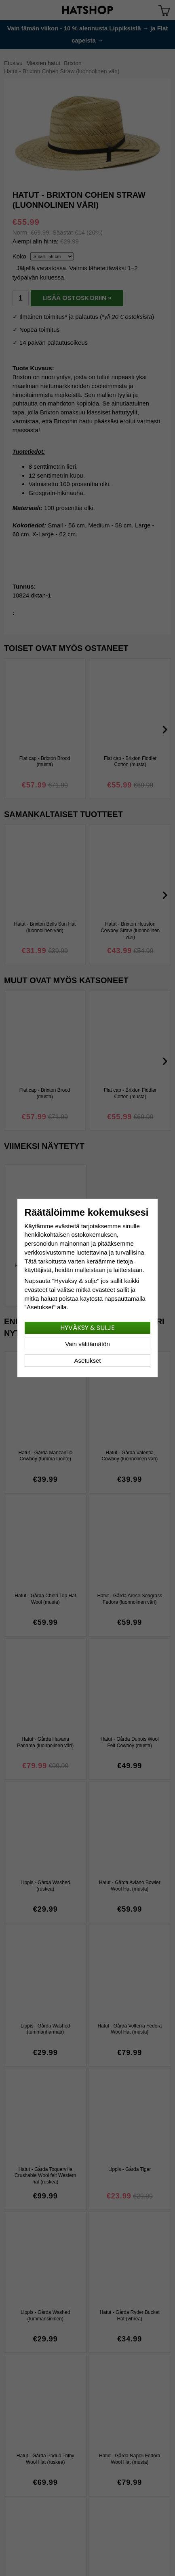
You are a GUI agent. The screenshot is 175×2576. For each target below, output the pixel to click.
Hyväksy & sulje (87, 1327)
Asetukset (87, 1360)
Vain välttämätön (87, 1343)
